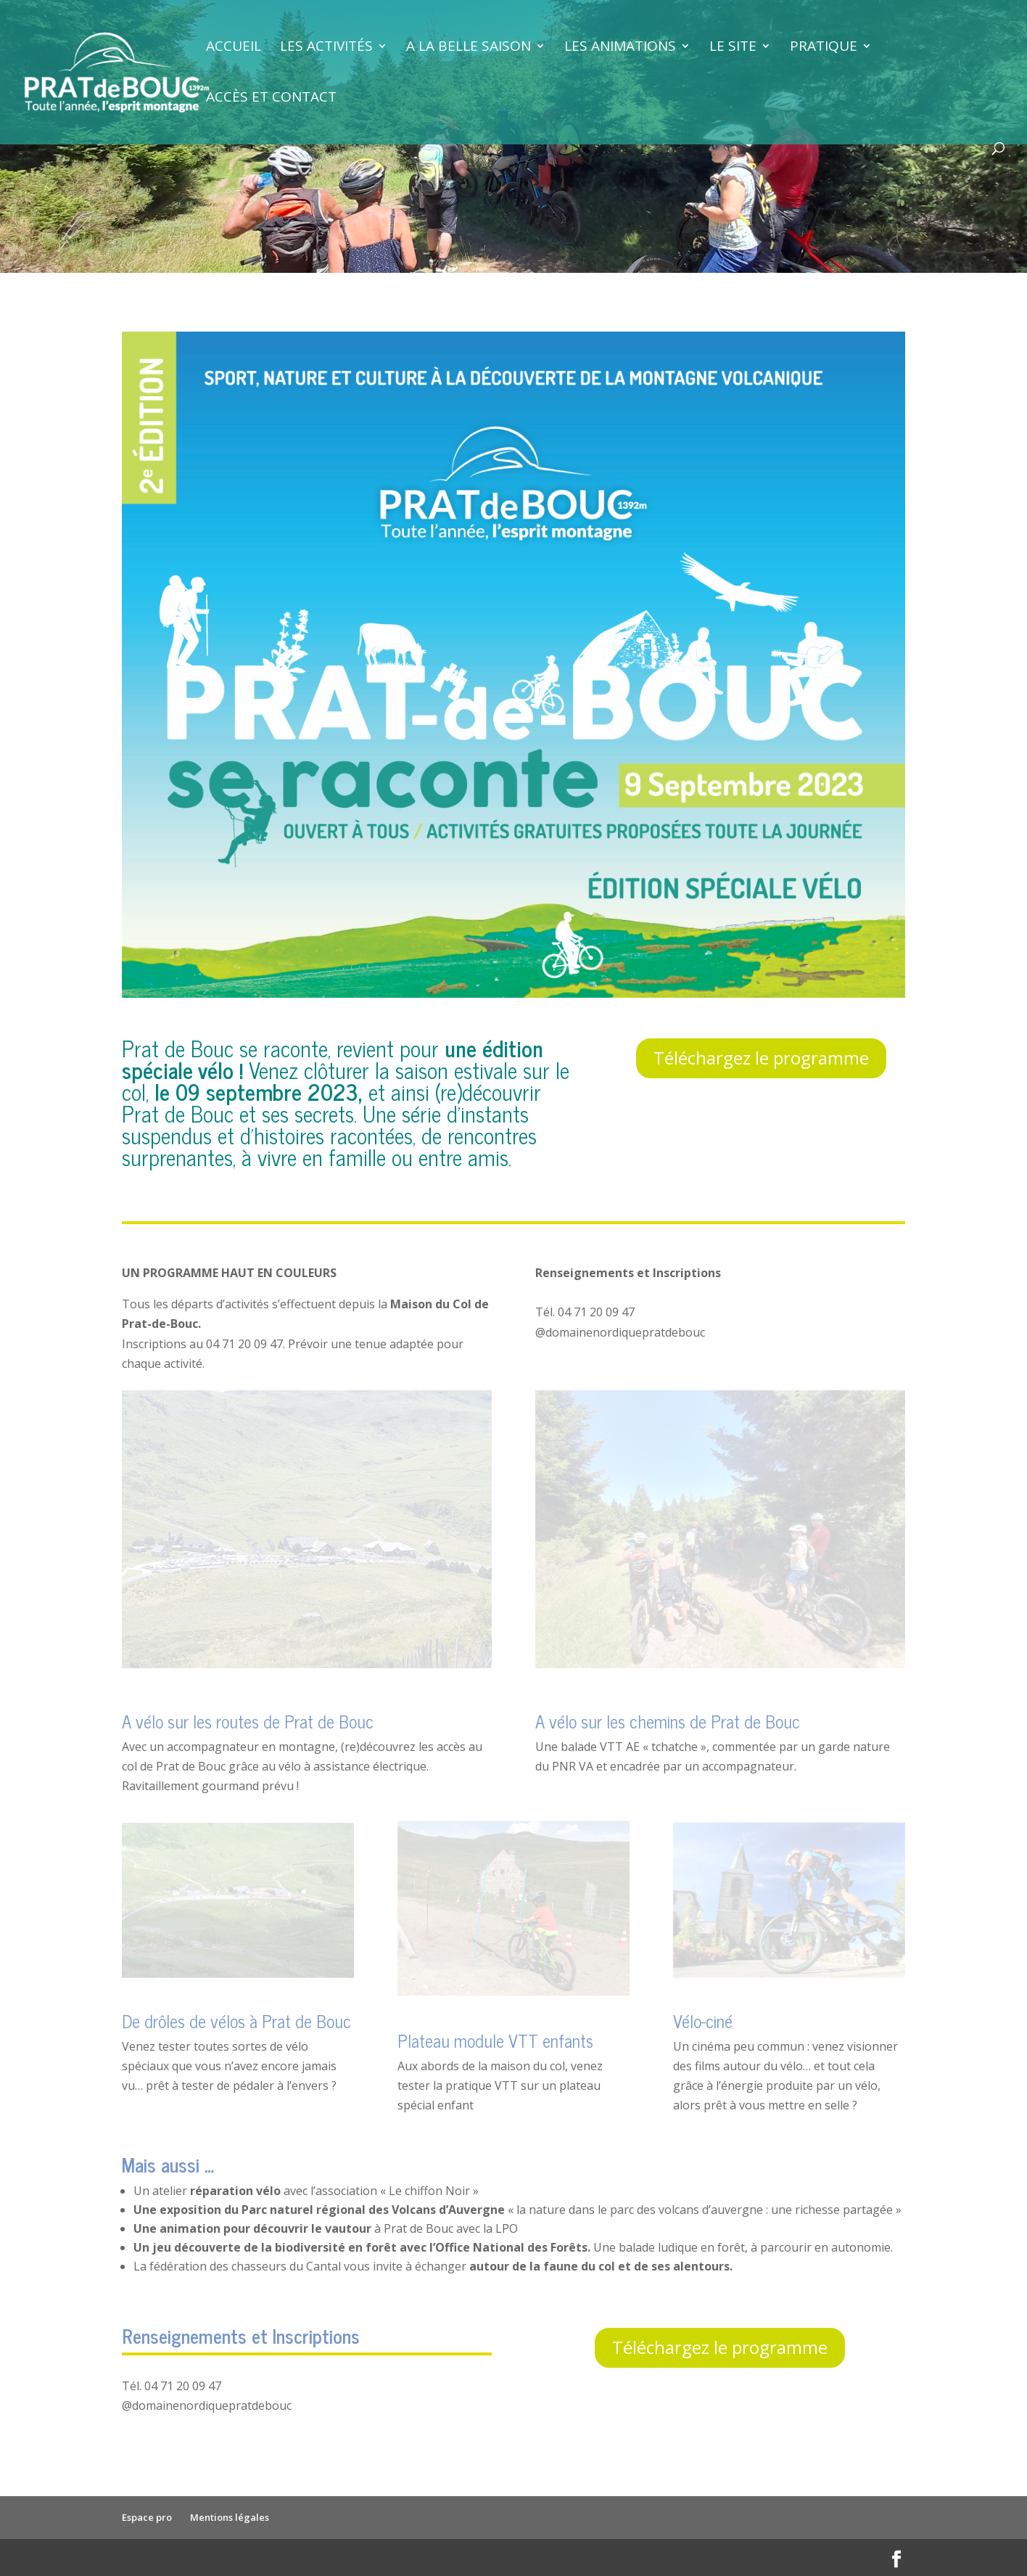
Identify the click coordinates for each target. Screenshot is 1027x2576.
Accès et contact (271, 98)
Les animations (620, 48)
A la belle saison (468, 48)
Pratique (823, 48)
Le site (732, 48)
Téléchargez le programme (761, 1058)
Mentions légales (229, 2517)
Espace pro (147, 2517)
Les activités (326, 48)
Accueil (233, 48)
